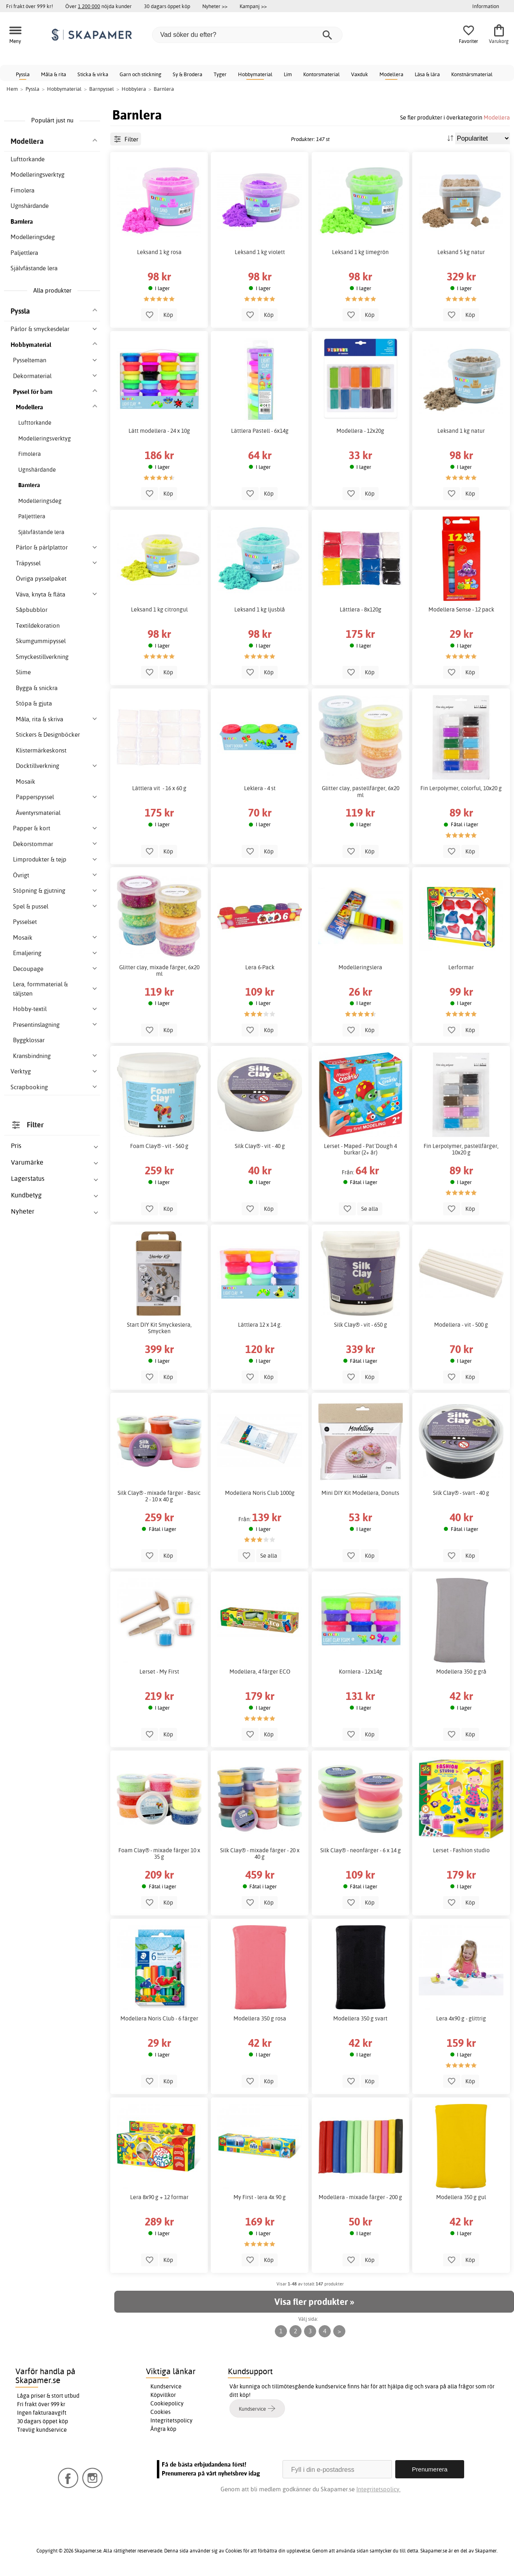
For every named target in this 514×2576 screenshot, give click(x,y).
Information (485, 6)
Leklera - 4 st (260, 788)
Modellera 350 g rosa (259, 2018)
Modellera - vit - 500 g (461, 1324)
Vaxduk (359, 74)
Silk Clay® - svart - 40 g (461, 1493)
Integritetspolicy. (378, 2489)
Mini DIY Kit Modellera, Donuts (360, 1493)
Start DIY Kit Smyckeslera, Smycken (159, 1327)
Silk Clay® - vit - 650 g (360, 1324)
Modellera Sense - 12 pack (461, 609)
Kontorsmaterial (321, 74)
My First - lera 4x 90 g (259, 2197)
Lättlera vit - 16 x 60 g (159, 788)
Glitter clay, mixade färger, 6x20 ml (159, 970)
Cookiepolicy (167, 2403)
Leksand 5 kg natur (461, 252)
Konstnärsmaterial (472, 74)
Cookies (160, 2412)
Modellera (391, 74)
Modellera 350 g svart (360, 2018)
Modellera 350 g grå (461, 1671)
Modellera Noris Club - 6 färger (159, 2018)
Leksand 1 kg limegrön (360, 252)
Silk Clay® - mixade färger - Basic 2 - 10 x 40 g (159, 1496)
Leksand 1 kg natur (461, 431)
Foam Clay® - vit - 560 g (159, 1146)
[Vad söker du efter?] (247, 35)
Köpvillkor (163, 2395)
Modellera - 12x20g (360, 431)
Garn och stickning (140, 74)
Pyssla (23, 74)
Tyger (220, 74)
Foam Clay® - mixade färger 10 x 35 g (159, 1853)
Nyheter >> (214, 6)
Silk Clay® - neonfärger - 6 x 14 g (360, 1850)
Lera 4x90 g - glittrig (461, 2018)
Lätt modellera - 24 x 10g (159, 431)
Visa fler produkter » (314, 2301)
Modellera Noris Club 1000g (260, 1493)
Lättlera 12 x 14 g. (260, 1324)
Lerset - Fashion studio (461, 1850)
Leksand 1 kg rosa (159, 252)
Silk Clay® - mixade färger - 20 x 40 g (260, 1853)
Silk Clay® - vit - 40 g (260, 1146)
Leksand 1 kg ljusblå (259, 609)
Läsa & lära (427, 74)
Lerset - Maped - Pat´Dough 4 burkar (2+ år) (360, 1149)
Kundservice (166, 2386)
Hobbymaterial (255, 74)
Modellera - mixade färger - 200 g (360, 2197)
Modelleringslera (360, 967)
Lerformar (461, 967)
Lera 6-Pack (259, 967)
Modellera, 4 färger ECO (259, 1671)
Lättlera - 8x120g (360, 609)
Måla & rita (53, 74)
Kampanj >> (253, 6)
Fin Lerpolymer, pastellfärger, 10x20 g (461, 1149)
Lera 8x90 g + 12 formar (159, 2197)
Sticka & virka (92, 74)
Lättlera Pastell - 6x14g (260, 431)
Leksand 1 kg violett (260, 252)
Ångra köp (163, 2429)
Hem (12, 89)
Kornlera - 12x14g (360, 1671)
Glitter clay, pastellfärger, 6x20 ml (360, 791)
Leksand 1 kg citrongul (159, 609)
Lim (288, 74)
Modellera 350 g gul (461, 2197)
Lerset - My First (159, 1671)
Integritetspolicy (171, 2420)
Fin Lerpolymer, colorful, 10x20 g (461, 788)
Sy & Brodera (187, 74)
